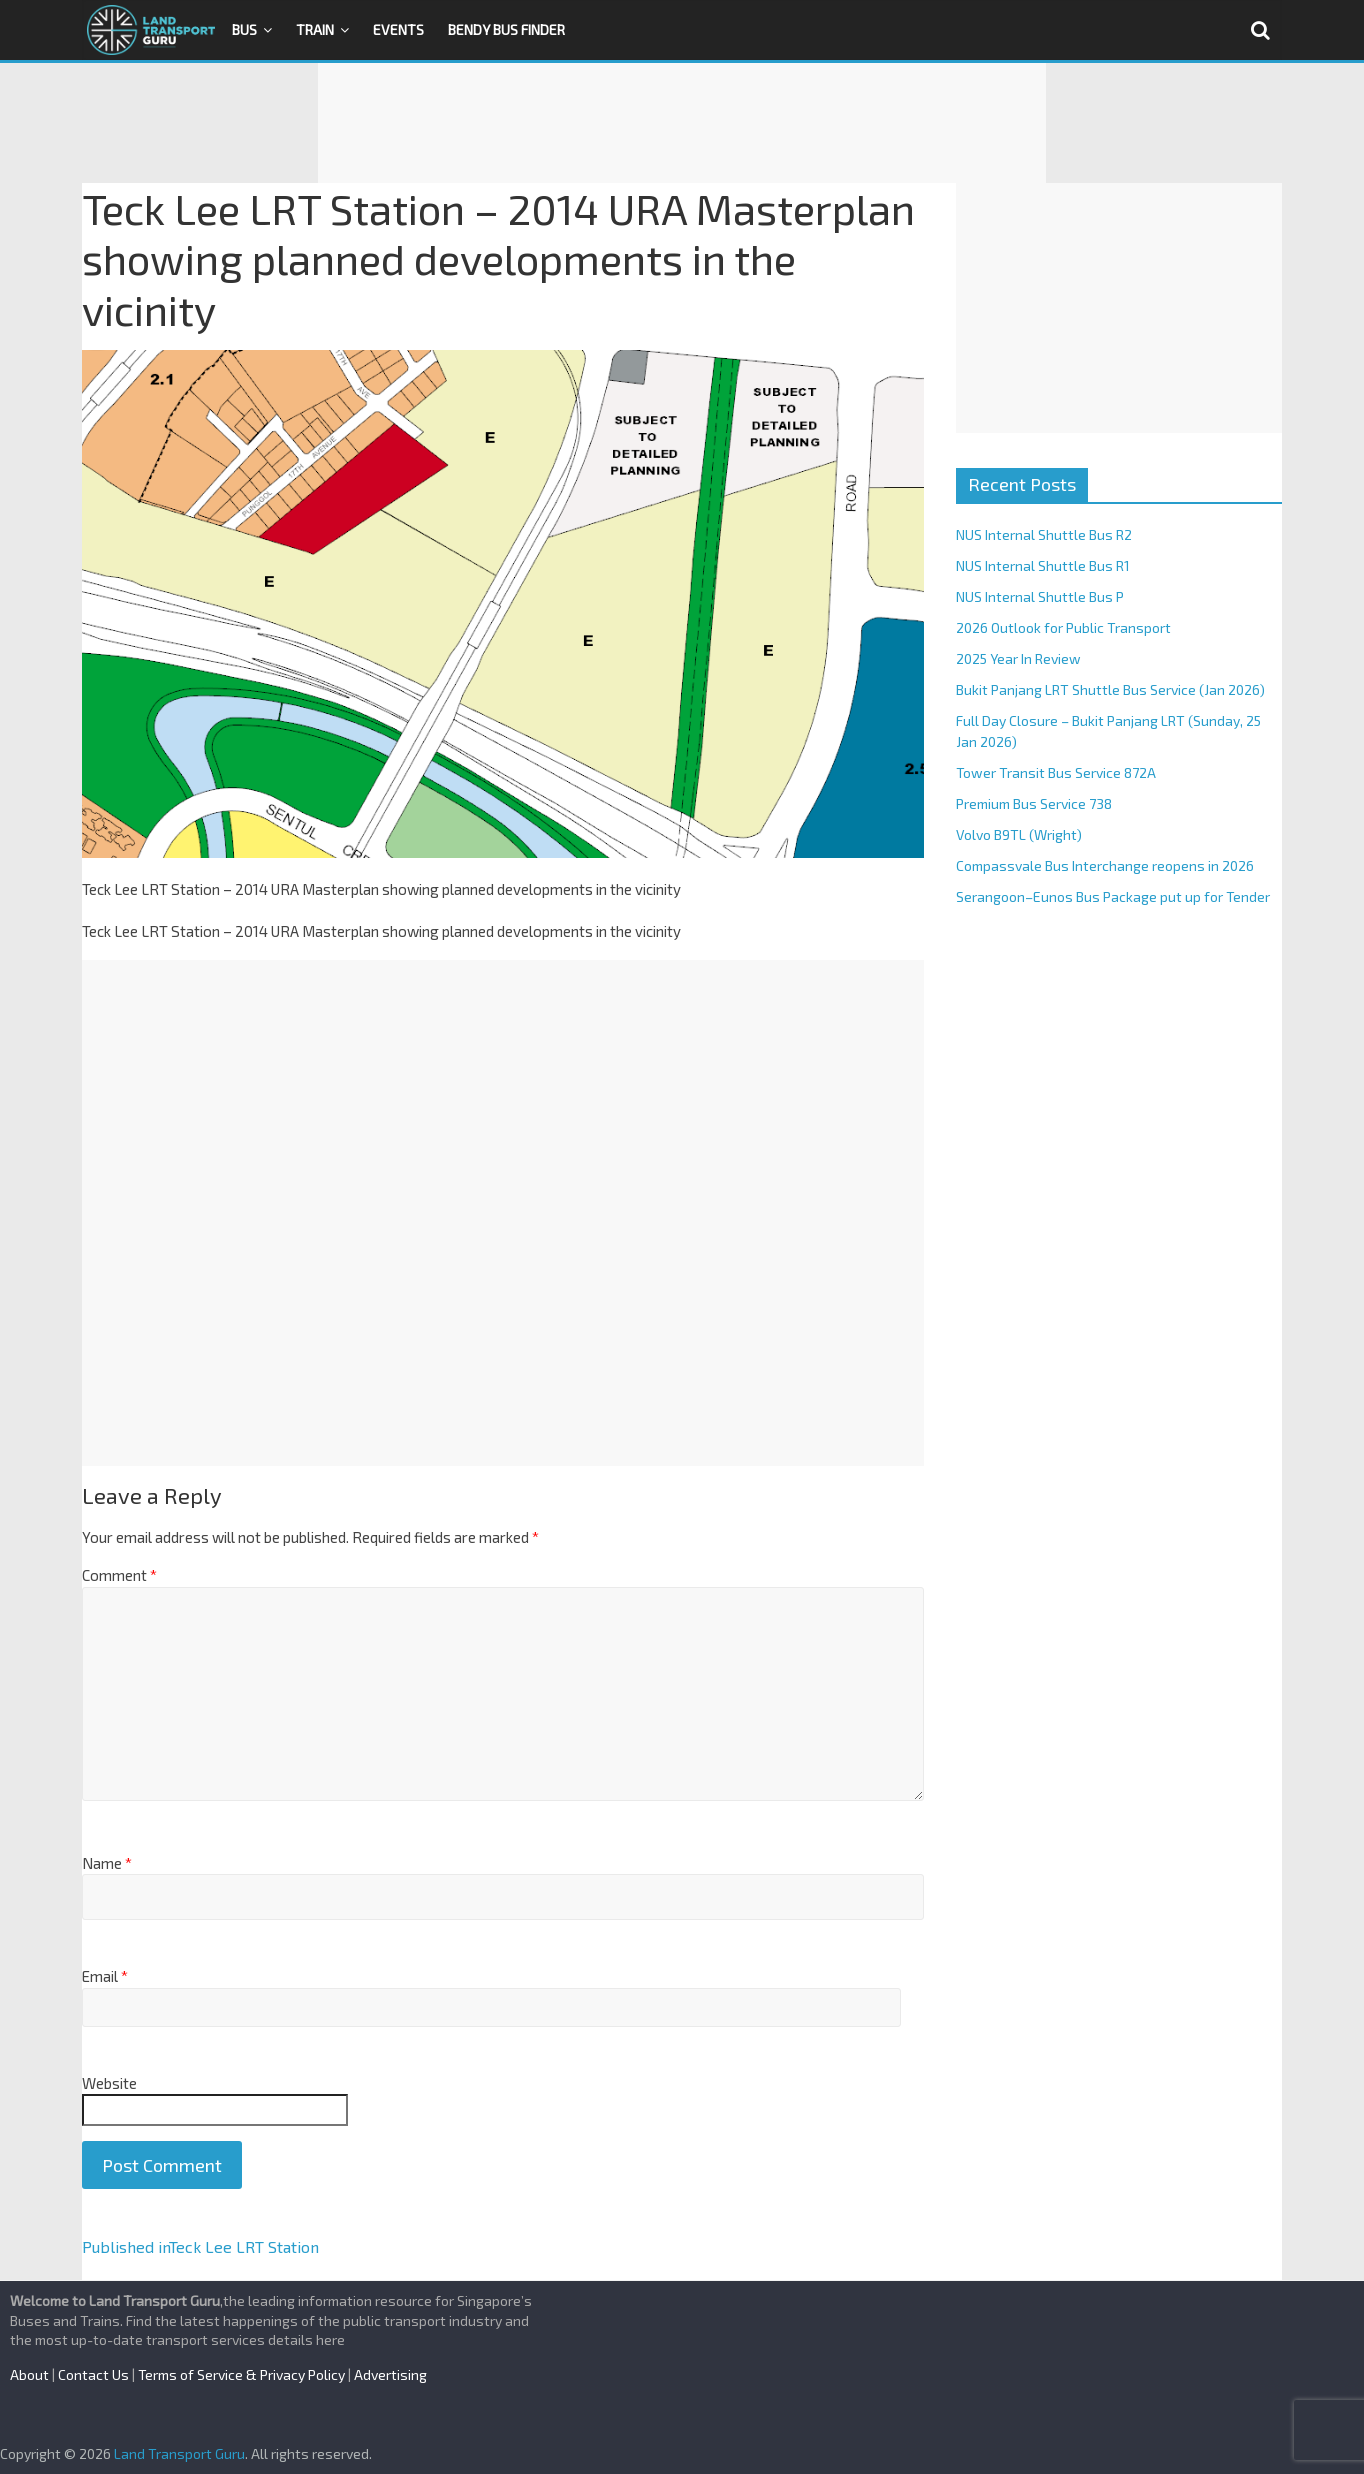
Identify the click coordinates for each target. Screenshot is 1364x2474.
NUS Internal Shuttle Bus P (1040, 596)
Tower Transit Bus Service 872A (1056, 772)
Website (109, 2083)
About (29, 2374)
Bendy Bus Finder (506, 29)
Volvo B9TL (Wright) (1019, 834)
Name (107, 1863)
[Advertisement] (682, 123)
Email (105, 1976)
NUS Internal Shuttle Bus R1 (1043, 565)
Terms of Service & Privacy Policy (241, 2374)
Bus (244, 29)
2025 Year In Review (1018, 658)
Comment (119, 1575)
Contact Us (93, 2374)
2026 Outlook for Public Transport (1063, 627)
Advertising (390, 2374)
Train (315, 29)
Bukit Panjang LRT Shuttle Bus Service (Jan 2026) (1110, 689)
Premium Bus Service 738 (1034, 803)
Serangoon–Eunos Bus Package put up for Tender (1113, 896)
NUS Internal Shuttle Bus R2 (1044, 534)
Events (398, 29)
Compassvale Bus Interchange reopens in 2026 (1105, 865)
